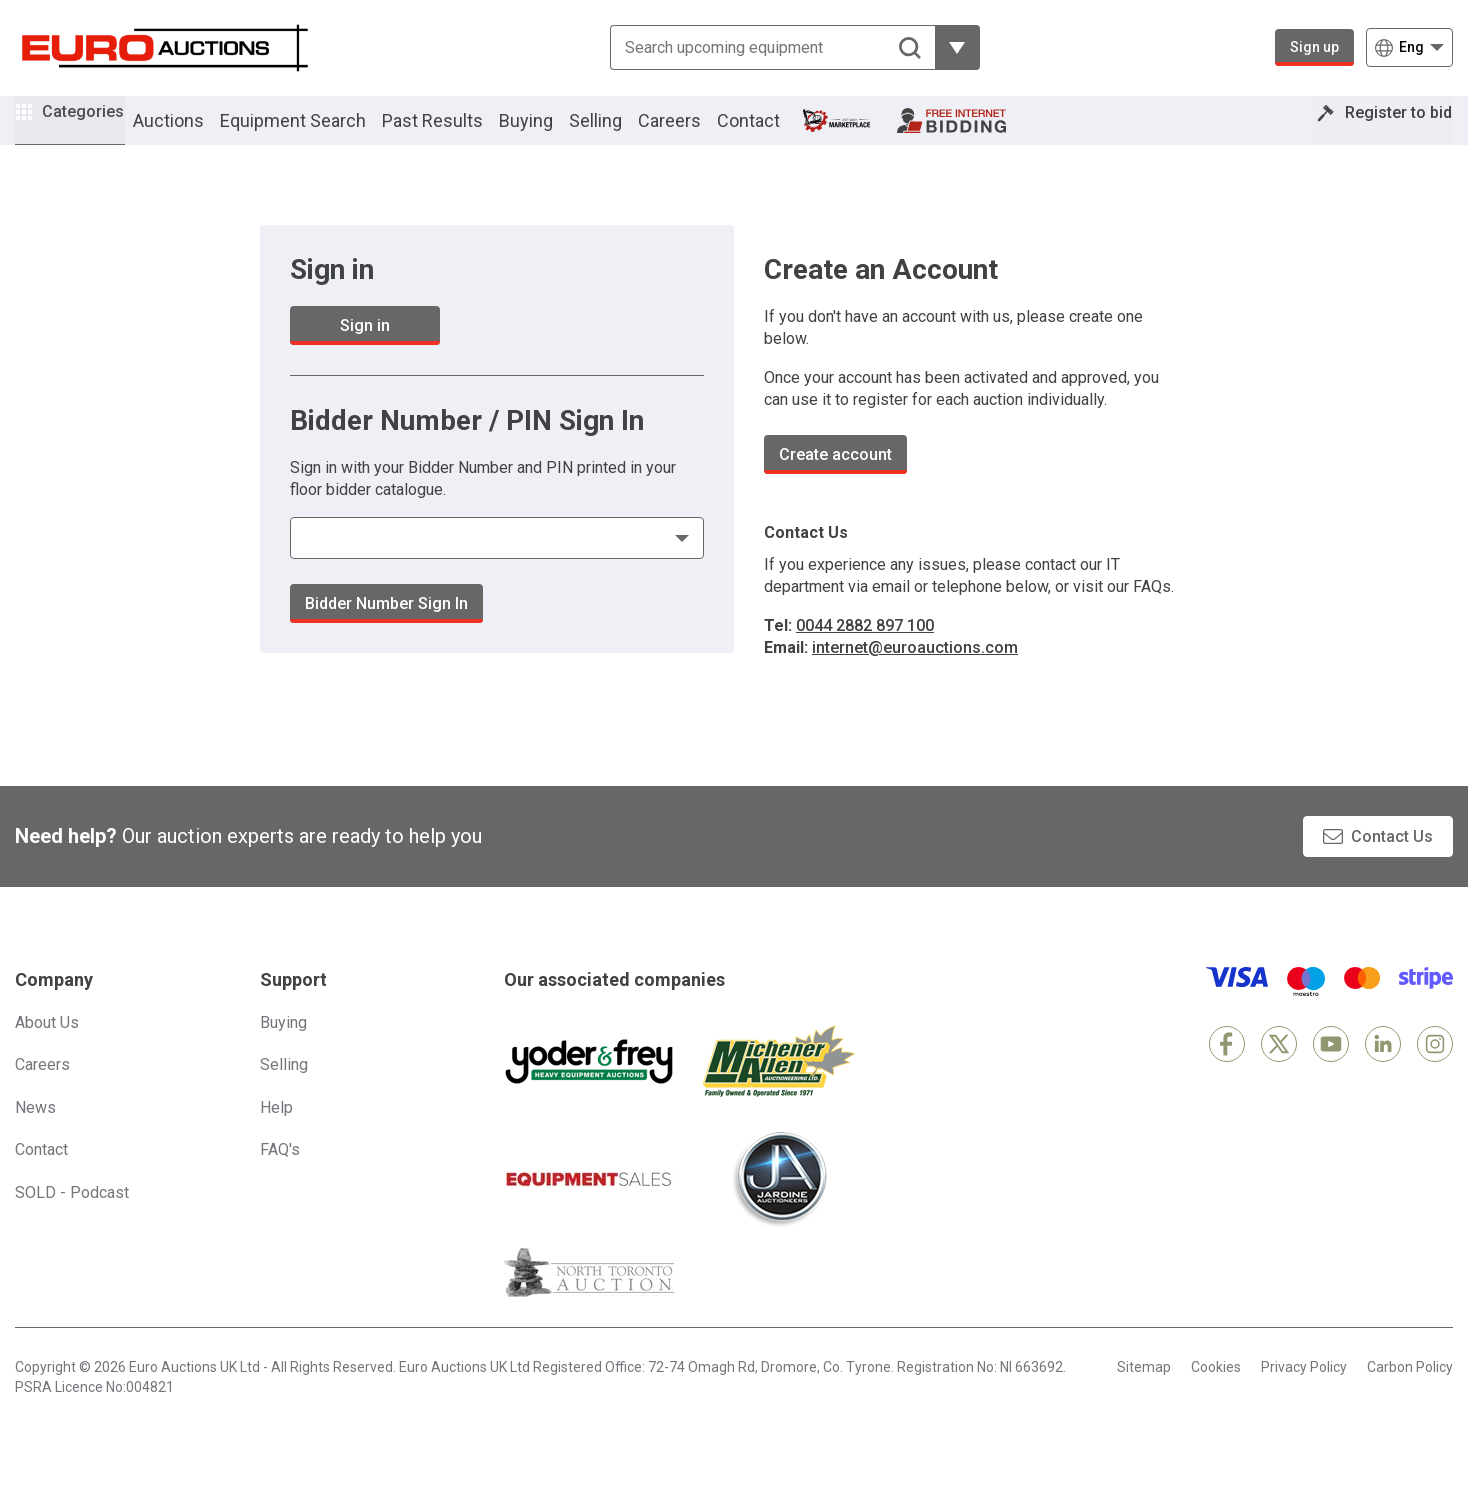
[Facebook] (1227, 1071)
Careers (697, 133)
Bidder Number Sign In (386, 630)
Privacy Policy (1304, 1394)
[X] (1279, 1071)
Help (276, 1134)
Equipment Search (321, 133)
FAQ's (280, 1176)
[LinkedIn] (1383, 1071)
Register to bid (1384, 133)
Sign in (365, 352)
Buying (554, 133)
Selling (623, 133)
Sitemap (1144, 1394)
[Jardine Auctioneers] (779, 1206)
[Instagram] (1435, 1071)
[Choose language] (1409, 47)
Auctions (196, 133)
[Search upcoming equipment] (772, 47)
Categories (97, 130)
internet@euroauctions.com (915, 674)
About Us (47, 1049)
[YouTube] (1331, 1071)
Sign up (1314, 47)
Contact (776, 133)
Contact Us (1392, 863)
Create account (835, 481)
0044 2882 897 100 (865, 652)
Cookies (1216, 1394)
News (35, 1134)
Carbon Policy (1410, 1394)
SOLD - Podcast (72, 1219)
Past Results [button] (460, 133)
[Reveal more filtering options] (957, 47)
